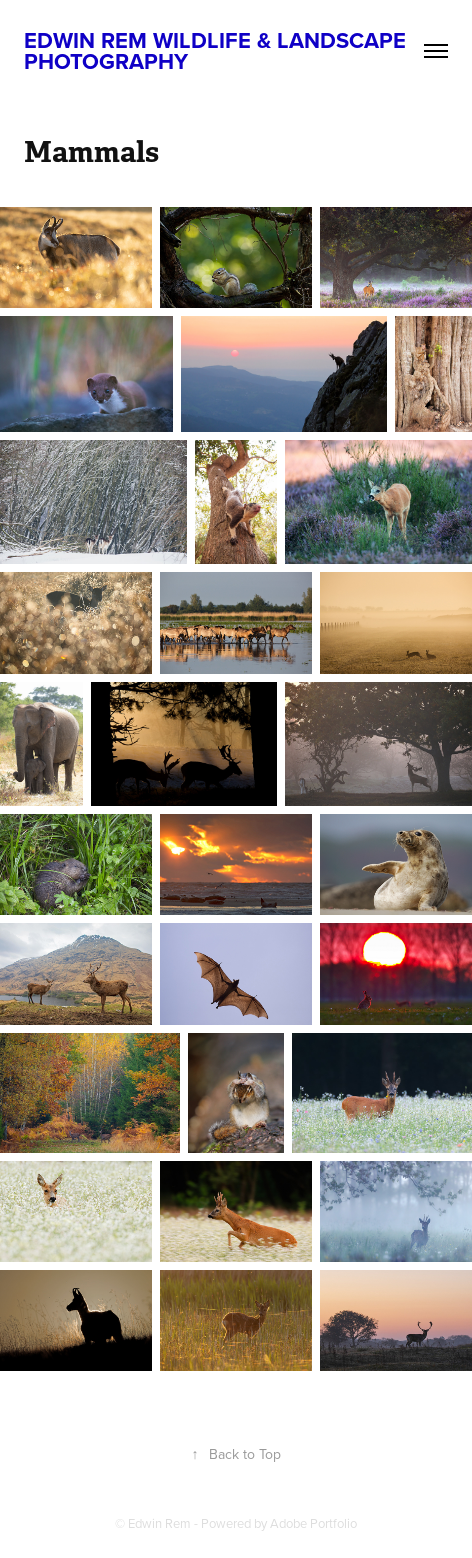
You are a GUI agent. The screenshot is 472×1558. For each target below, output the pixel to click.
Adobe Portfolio (313, 1523)
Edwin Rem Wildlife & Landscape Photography (218, 50)
